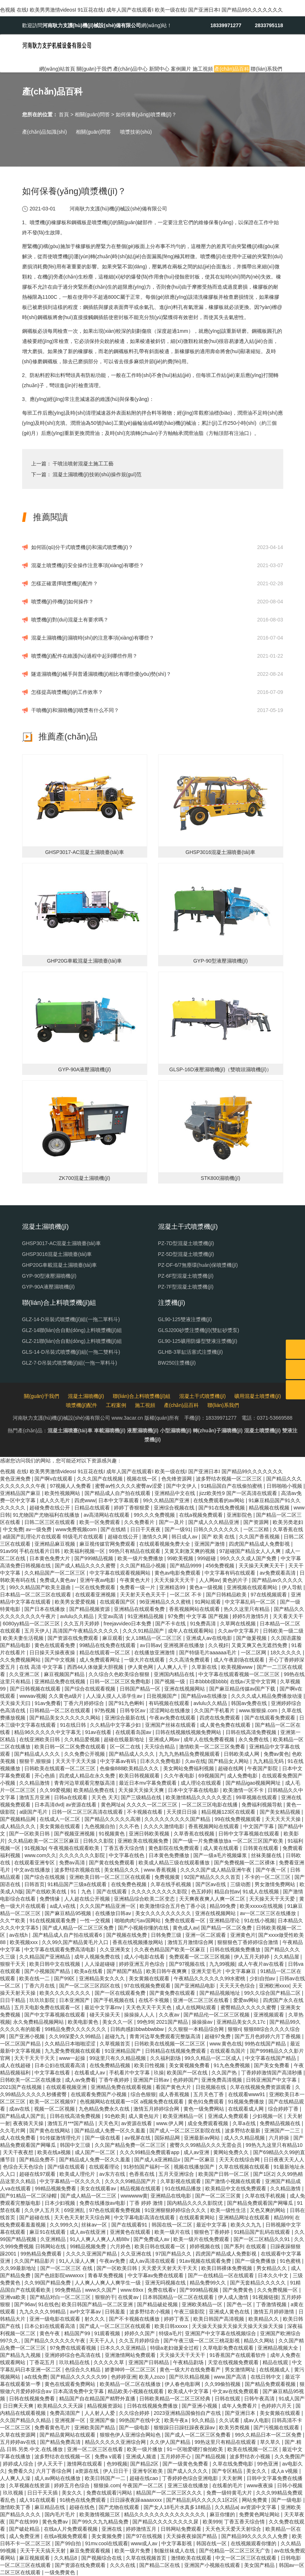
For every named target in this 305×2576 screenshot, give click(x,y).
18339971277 (226, 25)
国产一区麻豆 (200, 2159)
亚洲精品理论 (225, 1920)
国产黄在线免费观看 (112, 1862)
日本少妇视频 (61, 2203)
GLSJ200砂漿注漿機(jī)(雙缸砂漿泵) (198, 1330)
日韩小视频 (289, 2485)
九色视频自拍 (100, 1826)
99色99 (145, 2022)
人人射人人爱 (100, 2413)
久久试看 (230, 2420)
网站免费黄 (255, 2500)
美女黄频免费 (107, 2536)
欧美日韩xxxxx (171, 2326)
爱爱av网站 (246, 2000)
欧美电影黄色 (84, 2022)
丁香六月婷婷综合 (84, 1703)
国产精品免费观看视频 (271, 2384)
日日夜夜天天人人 (284, 2159)
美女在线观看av (99, 2188)
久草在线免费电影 (234, 2464)
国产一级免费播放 (256, 2261)
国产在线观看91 (130, 2225)
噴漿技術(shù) (136, 132)
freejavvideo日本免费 (128, 1623)
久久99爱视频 (55, 1790)
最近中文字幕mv (104, 2007)
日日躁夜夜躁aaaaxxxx (136, 2500)
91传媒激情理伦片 (61, 2138)
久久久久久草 (109, 2362)
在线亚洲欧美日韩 (40, 1739)
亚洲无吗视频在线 (166, 2283)
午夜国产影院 (263, 1768)
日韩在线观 (228, 2398)
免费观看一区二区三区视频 (200, 1957)
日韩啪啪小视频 (285, 1486)
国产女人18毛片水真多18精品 (178, 2507)
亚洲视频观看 (269, 2015)
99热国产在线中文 (140, 2420)
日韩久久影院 (99, 1841)
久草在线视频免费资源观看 (261, 2087)
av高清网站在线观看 (107, 1515)
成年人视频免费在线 (97, 1957)
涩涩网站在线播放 (170, 1710)
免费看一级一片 (138, 1587)
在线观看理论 (105, 2167)
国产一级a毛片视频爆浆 (220, 1855)
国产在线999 (24, 2522)
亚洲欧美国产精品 (95, 2427)
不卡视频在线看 (145, 1812)
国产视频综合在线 (102, 2558)
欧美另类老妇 (288, 1522)
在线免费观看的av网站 (219, 1500)
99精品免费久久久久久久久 (76, 2029)
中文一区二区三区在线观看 (246, 2558)
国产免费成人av (152, 2239)
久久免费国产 (290, 2456)
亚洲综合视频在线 (175, 1508)
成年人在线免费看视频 (210, 1739)
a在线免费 (36, 2377)
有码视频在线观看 (170, 1703)
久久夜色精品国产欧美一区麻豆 (170, 1949)
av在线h (19, 1935)
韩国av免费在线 (249, 1703)
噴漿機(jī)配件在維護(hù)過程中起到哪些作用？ (84, 656)
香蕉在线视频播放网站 (138, 1942)
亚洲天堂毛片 (207, 1971)
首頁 (64, 114)
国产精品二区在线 (160, 2565)
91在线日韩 (73, 1725)
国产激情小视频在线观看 (233, 2181)
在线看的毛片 (228, 2485)
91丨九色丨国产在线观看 (99, 1891)
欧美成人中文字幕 (189, 2391)
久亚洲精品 (53, 2239)
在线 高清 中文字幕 (41, 1667)
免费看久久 (20, 2471)
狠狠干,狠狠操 (36, 1761)
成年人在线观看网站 (191, 1631)
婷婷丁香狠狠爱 (132, 1508)
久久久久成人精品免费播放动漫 (267, 1696)
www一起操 (73, 2058)
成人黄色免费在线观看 (226, 1725)
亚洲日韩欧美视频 (150, 1833)
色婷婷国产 (185, 2080)
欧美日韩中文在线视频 (55, 1964)
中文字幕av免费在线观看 (156, 2275)
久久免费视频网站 (21, 1660)
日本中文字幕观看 (119, 1500)
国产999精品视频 (94, 1558)
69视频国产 (211, 1776)
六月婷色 (121, 2246)
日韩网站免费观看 (182, 2529)
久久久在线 (123, 2565)
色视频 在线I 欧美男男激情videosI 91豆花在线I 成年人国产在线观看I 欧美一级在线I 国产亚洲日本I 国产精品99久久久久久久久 (141, 10)
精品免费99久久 (208, 2283)
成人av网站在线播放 (58, 2478)
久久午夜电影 (180, 1776)
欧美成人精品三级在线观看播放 (175, 1862)
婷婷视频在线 (206, 2246)
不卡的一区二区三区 (268, 1877)
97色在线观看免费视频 (115, 2210)
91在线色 (48, 2304)
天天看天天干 (288, 1616)
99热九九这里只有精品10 (274, 2145)
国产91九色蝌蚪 (127, 1703)
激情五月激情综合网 (191, 1942)
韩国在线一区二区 (173, 2225)
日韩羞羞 (116, 2312)
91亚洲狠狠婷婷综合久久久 (176, 2210)
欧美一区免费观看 (100, 1522)
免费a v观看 (109, 2456)
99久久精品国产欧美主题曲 (40, 1587)
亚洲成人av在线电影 (210, 1638)
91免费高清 (203, 1623)
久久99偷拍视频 (223, 2384)
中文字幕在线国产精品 (271, 2058)
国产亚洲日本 (241, 2413)
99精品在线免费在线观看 (108, 1645)
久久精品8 (66, 2558)
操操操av (203, 2022)
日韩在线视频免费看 (32, 2398)
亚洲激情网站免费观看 (131, 2355)
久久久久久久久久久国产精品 (178, 1819)
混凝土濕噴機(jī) (86, 1396)
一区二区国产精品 (21, 2044)
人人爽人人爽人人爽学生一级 (108, 2283)
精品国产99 (77, 2333)
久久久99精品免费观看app (150, 2152)
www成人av (145, 2543)
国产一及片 (172, 1522)
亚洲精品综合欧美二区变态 (145, 1899)
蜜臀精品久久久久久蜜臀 (249, 2007)
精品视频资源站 (105, 2406)
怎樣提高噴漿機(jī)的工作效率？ (67, 692)
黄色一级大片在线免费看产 (191, 2369)
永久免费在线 (254, 1739)
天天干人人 (102, 2340)
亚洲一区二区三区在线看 (201, 2000)
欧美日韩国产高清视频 (219, 2319)
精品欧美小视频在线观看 (136, 2391)
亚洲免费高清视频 (222, 2080)
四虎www (84, 1500)
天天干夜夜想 (19, 2152)
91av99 (8, 1551)
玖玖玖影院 (42, 2000)
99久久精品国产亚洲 (166, 1500)
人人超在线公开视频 (87, 1899)
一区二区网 (254, 1652)
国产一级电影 (135, 2427)
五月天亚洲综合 (176, 2174)
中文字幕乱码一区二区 (251, 1602)
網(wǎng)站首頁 (57, 69)
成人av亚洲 (197, 2152)
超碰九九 (116, 2036)
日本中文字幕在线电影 (194, 1790)
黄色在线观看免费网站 (71, 2384)
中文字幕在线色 (127, 1855)
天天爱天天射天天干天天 (170, 2268)
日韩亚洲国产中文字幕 (272, 2080)
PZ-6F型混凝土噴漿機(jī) (186, 1276)
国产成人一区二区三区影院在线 (185, 2130)
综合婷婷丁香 (284, 2109)
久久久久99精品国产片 (131, 2181)
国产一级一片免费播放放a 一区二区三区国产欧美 (229, 1841)
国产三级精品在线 (142, 1797)
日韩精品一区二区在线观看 (60, 1710)
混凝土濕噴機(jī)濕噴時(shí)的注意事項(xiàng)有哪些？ (92, 638)
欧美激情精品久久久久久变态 (199, 1797)
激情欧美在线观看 (192, 2558)
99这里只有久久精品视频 (118, 2058)
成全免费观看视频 (208, 2123)
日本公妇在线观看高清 (60, 2065)
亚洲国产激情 (210, 1544)
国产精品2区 (145, 2464)
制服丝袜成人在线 (175, 2551)
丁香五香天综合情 (125, 1848)
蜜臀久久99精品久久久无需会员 (206, 2145)
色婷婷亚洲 (123, 2377)
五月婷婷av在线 (18, 2442)
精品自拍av (227, 1891)
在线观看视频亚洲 (67, 2087)
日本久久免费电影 (161, 1761)
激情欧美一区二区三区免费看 (213, 1747)
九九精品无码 (269, 1761)
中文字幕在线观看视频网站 (121, 1573)
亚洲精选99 (172, 1587)
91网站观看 (208, 1602)
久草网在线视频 (238, 1623)
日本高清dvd (48, 1805)
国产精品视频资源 (90, 1609)
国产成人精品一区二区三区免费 (78, 1928)
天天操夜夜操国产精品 (192, 2536)
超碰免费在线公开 (50, 1508)
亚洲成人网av (165, 1739)
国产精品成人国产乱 (23, 2116)
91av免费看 (47, 1703)
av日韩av (150, 1645)
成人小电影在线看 (145, 1957)
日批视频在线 (211, 2087)
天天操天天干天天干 (183, 2355)
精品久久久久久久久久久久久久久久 (165, 2514)
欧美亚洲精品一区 (184, 2116)
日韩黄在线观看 (261, 1848)
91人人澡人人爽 (77, 2261)
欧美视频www (237, 1667)
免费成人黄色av (58, 1580)
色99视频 (117, 2464)
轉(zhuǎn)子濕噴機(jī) (218, 1430)
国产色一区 (240, 2304)
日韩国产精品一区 (141, 1689)
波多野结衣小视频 (150, 2312)
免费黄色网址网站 (260, 2514)
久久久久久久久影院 (82, 1855)
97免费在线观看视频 (73, 2348)
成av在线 (20, 2109)
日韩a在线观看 (71, 1797)
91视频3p (35, 1848)
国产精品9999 (186, 1565)
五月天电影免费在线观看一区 (48, 2007)
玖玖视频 (14, 2493)
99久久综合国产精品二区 (273, 1993)
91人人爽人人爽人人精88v (100, 2239)
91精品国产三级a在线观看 (78, 1884)
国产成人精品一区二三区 (89, 2196)
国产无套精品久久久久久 (258, 2283)
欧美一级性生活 (228, 2210)
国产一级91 (178, 1529)
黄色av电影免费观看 (178, 1573)
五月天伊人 (37, 1631)
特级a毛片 (170, 2333)
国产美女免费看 (272, 2065)
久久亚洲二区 (25, 1674)
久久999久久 (64, 2225)
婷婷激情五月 (142, 2529)
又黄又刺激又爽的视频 (190, 1551)
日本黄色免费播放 (170, 1855)
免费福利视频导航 (263, 1805)
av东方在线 (113, 2174)
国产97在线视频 (144, 2536)
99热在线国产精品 (266, 2044)
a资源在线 (87, 2471)
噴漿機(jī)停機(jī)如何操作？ (62, 601)
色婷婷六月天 (277, 2406)
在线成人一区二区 (61, 1819)
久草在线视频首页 (147, 2558)
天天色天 (108, 2123)
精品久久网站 (260, 2340)
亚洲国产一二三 (282, 2130)
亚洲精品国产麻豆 (21, 1493)
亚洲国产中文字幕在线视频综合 (221, 2333)
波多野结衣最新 (243, 2130)
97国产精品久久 (174, 2254)
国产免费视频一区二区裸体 (245, 1862)
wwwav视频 (32, 1696)
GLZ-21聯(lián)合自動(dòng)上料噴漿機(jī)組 (72, 1341)
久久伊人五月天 (42, 2210)
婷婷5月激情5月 (251, 1616)
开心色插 (45, 1776)
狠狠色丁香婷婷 (212, 2232)
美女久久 (257, 2471)
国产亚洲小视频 (27, 2036)
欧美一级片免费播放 (141, 1558)
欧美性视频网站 (63, 1493)
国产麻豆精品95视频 (68, 1913)
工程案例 (116, 1405)
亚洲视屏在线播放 (185, 1645)
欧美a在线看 (89, 1971)
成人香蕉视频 (175, 2094)
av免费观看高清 (278, 1573)
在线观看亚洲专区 (35, 1862)
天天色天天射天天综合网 (82, 2217)
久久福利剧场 (166, 2058)
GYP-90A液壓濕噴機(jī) (48, 1287)
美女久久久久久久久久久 (164, 1913)
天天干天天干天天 (35, 2058)
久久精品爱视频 (82, 1739)
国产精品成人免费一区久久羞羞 (110, 2130)
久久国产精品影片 (35, 2261)
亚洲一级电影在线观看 (55, 2319)
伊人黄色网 (141, 1667)
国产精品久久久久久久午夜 (55, 2340)
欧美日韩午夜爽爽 (167, 1971)
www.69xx (132, 2290)
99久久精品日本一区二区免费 (269, 2435)
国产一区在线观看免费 (121, 1993)
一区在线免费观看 (96, 1587)
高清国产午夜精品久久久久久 (86, 1631)
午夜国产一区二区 (144, 2485)
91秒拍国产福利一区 (147, 2167)
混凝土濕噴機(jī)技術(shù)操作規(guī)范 (97, 474)
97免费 (176, 1616)
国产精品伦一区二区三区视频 (217, 2015)
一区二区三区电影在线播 (210, 1805)
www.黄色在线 (226, 2044)
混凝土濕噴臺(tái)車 (70, 1430)
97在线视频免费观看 (148, 1986)
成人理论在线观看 (202, 1783)
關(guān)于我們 (94, 69)
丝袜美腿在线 (267, 1855)
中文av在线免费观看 (236, 2391)
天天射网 (233, 2478)
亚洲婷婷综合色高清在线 (73, 2355)
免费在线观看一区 (186, 1920)
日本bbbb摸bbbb (208, 1681)
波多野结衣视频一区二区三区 (229, 1479)
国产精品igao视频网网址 (254, 1783)
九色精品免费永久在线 (105, 2109)
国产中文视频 (61, 1660)
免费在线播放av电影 (103, 2203)
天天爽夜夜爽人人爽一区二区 (213, 1899)
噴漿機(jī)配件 (81, 1405)
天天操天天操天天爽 (141, 1790)
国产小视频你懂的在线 (144, 1928)
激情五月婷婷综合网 (157, 2109)
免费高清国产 (66, 2413)
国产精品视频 (211, 2456)
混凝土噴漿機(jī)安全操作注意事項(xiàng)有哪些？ (87, 565)
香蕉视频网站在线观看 (195, 1609)
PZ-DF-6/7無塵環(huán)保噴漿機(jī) (198, 1265)
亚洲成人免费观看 (229, 2116)
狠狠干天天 (13, 1964)
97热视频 (106, 1710)
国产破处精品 (25, 2529)
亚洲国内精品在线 (175, 1674)
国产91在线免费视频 (222, 1508)
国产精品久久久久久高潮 (113, 1819)
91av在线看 (98, 1732)
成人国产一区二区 (96, 2152)
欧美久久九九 (247, 2225)
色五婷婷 (201, 1891)
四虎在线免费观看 (220, 1718)
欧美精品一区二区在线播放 (131, 2384)
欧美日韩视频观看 (140, 1776)
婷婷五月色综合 (72, 2485)
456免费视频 (221, 1565)
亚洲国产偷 (103, 2420)
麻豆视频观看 (35, 2558)
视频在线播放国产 (195, 2167)
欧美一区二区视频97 (53, 2101)
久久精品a (226, 2507)
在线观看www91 (247, 2094)
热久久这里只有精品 (247, 1609)
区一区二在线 (126, 1747)
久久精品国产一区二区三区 (55, 1573)
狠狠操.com (107, 2485)
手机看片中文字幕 (130, 2073)
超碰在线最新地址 (125, 1739)
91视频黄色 (112, 1833)
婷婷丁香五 (177, 2319)
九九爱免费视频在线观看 (73, 2051)
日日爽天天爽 (19, 2406)
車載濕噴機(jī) (109, 1430)
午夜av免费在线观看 (173, 1718)
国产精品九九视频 (21, 2355)
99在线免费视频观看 (238, 1819)
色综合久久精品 (83, 2369)
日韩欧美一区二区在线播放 (31, 2080)
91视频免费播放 (246, 2101)
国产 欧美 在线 (219, 1537)
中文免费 (13, 1529)
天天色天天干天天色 (149, 2007)
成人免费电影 (243, 1776)
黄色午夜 (50, 2333)
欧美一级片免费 (133, 2551)
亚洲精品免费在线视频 (60, 1681)
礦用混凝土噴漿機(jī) (257, 1396)
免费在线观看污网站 (109, 2493)
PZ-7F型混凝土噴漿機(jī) (186, 1287)
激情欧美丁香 (16, 2507)
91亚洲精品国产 (123, 2051)
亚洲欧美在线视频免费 (144, 1841)
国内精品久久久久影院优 (195, 2203)
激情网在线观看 (85, 2464)
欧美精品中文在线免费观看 (236, 2188)
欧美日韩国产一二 (106, 2478)
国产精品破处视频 (158, 2304)
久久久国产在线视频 (100, 1479)
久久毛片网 (13, 2130)
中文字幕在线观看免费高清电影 (60, 1949)
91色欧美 (115, 2116)
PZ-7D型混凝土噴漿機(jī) (186, 1243)
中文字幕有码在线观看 (231, 1573)
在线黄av (129, 2297)
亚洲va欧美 (13, 2297)
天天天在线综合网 (240, 2159)
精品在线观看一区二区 (105, 1652)
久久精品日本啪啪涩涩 (71, 2044)
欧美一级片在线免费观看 (202, 2239)
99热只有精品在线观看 (135, 1551)
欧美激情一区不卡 (244, 1790)
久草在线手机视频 (172, 1884)
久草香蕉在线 (288, 1529)
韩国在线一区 (212, 2543)
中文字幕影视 (177, 2543)
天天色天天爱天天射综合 (234, 2529)
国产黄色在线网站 (50, 2130)
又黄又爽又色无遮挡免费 (260, 1645)
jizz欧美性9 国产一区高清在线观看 (239, 1493)
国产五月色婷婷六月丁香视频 (268, 2036)
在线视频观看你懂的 (254, 2543)
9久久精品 (203, 2420)
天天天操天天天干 (175, 1580)
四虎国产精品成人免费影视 (260, 1544)
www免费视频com (76, 1529)
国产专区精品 (228, 2471)
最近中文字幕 (212, 2225)
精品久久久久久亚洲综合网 (116, 2442)
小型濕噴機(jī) (175, 1430)
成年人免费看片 (240, 2406)
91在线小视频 (259, 1920)
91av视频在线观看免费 (205, 2261)
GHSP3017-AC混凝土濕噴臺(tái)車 (61, 1243)
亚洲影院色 (240, 1515)
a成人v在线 (63, 1906)
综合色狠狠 (143, 2094)
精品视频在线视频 (270, 1508)
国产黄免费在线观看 (173, 1993)
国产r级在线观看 (67, 2167)
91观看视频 (107, 2333)
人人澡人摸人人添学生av (115, 1696)
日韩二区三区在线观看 (50, 1522)
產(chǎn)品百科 (231, 69)
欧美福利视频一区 (85, 1551)
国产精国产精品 (125, 1971)
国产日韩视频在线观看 (36, 1689)
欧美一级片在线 (172, 2232)
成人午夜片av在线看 (261, 1964)
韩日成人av (185, 1537)
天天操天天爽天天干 (262, 1565)
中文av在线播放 (32, 1870)
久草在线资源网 (18, 2435)
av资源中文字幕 (259, 2507)
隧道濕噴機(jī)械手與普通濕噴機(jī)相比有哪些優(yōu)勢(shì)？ (101, 674)
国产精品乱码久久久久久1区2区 (202, 2500)
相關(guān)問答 (92, 114)
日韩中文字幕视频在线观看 (249, 1833)
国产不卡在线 (171, 1623)
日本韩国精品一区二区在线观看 (179, 2297)
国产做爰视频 (252, 1638)
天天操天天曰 (16, 1703)
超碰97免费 (218, 2036)
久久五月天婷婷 (82, 1623)
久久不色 (130, 1826)
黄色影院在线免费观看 (174, 1848)
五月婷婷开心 (176, 2456)
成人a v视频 (285, 2471)
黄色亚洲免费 (16, 1479)
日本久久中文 (274, 2275)
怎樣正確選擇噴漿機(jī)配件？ (64, 583)
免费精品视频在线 (281, 2123)
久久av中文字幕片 (239, 1631)
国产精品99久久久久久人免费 (255, 2536)
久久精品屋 (287, 1957)
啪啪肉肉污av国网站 (138, 1920)
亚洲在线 (112, 2529)
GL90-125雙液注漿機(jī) (185, 1319)
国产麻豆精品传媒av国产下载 (243, 1689)
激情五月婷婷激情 (275, 2312)
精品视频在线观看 (141, 2188)
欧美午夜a (176, 2420)
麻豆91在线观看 (48, 2232)
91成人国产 (292, 2398)
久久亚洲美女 (116, 1949)
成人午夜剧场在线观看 (240, 1660)
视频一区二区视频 (55, 2109)
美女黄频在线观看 (61, 1826)
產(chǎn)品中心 (130, 69)
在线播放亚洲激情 (155, 1652)
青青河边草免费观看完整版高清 (165, 2036)
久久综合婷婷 (135, 2413)
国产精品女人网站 (229, 1761)
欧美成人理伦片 (77, 2174)
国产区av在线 (211, 1884)
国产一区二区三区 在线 (67, 2268)
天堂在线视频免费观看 (234, 2362)
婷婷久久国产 (140, 2333)
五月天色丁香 (209, 2094)
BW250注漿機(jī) (177, 1363)
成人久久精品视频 (245, 2138)
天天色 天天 (104, 1797)
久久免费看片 (140, 1522)
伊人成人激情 (234, 2297)
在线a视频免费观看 (201, 1515)
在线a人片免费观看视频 (71, 2529)
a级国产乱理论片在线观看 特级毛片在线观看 (54, 1537)
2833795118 (269, 25)
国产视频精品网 (18, 1819)
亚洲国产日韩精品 (149, 2362)
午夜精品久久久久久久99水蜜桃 (210, 1978)
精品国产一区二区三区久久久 (169, 2493)
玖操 (159, 2073)
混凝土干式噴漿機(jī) (202, 1396)
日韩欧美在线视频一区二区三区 (170, 2044)
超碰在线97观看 (38, 2174)
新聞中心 (159, 69)
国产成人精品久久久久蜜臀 (86, 1565)
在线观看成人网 (246, 2109)
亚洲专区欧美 (148, 2471)
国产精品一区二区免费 (227, 1928)
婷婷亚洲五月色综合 (142, 1964)
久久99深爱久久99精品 (75, 2036)
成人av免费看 (80, 2080)
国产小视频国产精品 (47, 1971)
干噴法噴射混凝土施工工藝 (83, 463)
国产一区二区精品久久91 (262, 2239)
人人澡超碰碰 (100, 1964)
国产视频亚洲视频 (75, 1833)
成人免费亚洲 (25, 2536)
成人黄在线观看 (221, 1848)
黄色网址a (112, 1805)
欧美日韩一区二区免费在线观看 (70, 1747)
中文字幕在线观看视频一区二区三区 (239, 1674)
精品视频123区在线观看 (229, 1812)
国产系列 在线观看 (246, 2246)
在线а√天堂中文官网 (253, 1681)
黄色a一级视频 (206, 1587)
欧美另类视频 (235, 2427)
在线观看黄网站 (197, 2217)
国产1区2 (263, 2174)
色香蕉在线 (142, 2174)
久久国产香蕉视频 (260, 1537)
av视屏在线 (138, 2138)
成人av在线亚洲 (88, 2232)
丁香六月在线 (40, 1986)
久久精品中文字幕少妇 (116, 1725)
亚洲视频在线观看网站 (253, 1587)
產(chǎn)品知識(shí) (44, 132)
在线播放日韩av (113, 1913)
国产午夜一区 (272, 1870)
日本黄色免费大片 (50, 1558)
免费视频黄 (167, 1877)
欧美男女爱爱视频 (76, 1602)
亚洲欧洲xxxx (274, 1986)
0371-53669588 (274, 1418)
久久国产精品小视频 (143, 1565)
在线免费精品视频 (111, 2065)
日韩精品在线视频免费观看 (176, 2051)
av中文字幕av (86, 2312)
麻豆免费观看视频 (91, 2551)
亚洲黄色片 (243, 1935)
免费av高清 (72, 1862)
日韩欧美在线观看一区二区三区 (60, 1768)
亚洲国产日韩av (151, 2080)
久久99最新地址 (18, 2268)
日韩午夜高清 (260, 2398)
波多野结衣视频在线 (78, 1870)
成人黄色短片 (144, 2116)
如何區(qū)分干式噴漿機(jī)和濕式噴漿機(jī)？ (82, 547)
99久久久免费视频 (155, 1515)
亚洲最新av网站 (202, 2138)
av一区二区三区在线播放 (268, 1913)
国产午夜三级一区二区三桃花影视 (202, 2340)
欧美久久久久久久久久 (66, 1993)
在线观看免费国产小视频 (99, 2094)
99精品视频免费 (88, 2246)
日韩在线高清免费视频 (252, 1732)
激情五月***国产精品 (71, 2123)
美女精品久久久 (122, 1870)
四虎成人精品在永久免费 (87, 1776)
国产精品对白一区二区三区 (61, 2297)
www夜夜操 (260, 2485)
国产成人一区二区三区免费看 (198, 2435)
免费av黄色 (276, 1754)
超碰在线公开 (124, 1537)
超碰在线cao (144, 2478)
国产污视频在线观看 (277, 2427)
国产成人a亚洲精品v (158, 2159)
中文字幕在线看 (52, 2073)
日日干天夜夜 (146, 1529)
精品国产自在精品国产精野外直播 (98, 2398)
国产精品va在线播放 (204, 1696)
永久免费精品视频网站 (39, 2022)
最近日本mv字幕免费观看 (148, 1783)
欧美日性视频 (150, 2065)
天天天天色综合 (237, 1986)
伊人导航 (293, 1587)
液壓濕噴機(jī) (142, 1430)
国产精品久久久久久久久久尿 (166, 2522)
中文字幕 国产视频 (208, 1616)
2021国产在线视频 (21, 2087)
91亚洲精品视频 (146, 1616)
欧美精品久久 (264, 2319)
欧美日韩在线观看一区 (161, 2246)
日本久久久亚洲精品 (123, 2348)
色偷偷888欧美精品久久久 (130, 1768)
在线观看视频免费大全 (165, 1544)
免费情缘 (50, 1899)
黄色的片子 (235, 1580)
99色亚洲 (268, 2464)
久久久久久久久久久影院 (160, 1891)
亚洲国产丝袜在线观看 (171, 1725)
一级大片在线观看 (145, 1660)
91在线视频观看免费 (53, 1920)
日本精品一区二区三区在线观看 (36, 1594)
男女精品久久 (272, 2268)
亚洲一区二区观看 (206, 1935)
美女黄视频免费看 (190, 2065)
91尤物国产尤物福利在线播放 (47, 1515)
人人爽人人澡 (16, 2478)
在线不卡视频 (154, 2000)
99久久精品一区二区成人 (213, 2058)
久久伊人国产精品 (171, 2442)
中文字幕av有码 (118, 1761)
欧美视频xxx (24, 1942)
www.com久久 (40, 1855)
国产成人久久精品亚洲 (214, 1522)
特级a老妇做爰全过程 (175, 2348)
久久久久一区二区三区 (153, 1805)
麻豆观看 (112, 1638)
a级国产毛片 (34, 1812)
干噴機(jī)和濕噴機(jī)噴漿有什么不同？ (75, 710)
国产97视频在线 (187, 1964)
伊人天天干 (50, 2464)
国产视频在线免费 (127, 1935)
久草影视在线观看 (181, 2181)
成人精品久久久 (18, 1826)
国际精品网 (167, 2138)
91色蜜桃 (291, 2261)
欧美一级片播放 (145, 2449)
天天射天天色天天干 (143, 1594)
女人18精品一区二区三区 (154, 1638)
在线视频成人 (275, 2369)
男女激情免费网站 (276, 1884)
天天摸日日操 (182, 1812)
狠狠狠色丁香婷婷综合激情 (248, 1942)
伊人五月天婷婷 (252, 1957)
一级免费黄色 (61, 2572)
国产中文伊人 (182, 1486)
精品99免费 (223, 1906)
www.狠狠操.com (259, 1710)
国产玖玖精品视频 (190, 2377)
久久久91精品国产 (144, 1631)
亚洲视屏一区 (71, 2420)
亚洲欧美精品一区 (203, 2304)
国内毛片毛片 (61, 2514)
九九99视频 (222, 1964)
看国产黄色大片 (174, 2087)
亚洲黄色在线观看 (131, 2232)
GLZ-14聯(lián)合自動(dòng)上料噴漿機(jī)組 (72, 1330)
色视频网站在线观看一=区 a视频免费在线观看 (132, 2101)
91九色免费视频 (232, 2065)
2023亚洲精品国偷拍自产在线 (188, 2413)
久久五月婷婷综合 (140, 2340)
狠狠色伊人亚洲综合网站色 (131, 2435)
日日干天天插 (43, 2493)
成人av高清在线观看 (153, 2261)
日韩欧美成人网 (242, 1754)
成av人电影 (256, 2420)
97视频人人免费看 (71, 1486)
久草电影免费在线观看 (229, 2348)
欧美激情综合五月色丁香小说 (173, 1906)
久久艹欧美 (13, 1920)
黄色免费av (55, 2522)
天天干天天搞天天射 (43, 2551)
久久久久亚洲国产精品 (92, 2254)
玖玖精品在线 (75, 2362)
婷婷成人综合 (19, 2464)
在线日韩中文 (267, 2377)
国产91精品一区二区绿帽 (29, 2196)
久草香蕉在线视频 (195, 1833)
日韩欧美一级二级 (283, 1631)
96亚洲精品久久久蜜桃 (165, 1602)
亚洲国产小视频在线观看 (213, 2565)
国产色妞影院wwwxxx (59, 2275)
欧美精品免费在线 (95, 1790)
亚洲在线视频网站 (185, 1689)
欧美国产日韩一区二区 (224, 2174)
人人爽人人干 (173, 1667)
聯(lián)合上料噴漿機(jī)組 (141, 1396)
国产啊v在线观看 (54, 1479)
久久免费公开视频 (85, 1754)
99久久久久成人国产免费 (249, 1558)
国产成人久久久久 (188, 2471)
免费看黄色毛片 (52, 2427)
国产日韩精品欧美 (227, 1594)
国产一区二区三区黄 (218, 2196)
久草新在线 (204, 1667)
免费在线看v (162, 2290)
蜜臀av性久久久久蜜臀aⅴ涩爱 (129, 1486)
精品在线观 (276, 2362)
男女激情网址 (241, 2369)
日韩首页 (34, 1884)
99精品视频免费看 (56, 2188)
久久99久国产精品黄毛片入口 (76, 1942)
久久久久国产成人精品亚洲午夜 (216, 1870)
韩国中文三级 (76, 2145)
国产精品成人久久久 (37, 1754)
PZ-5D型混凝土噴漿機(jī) (186, 1254)
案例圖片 (181, 69)
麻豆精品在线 (50, 2507)
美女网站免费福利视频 (189, 1768)
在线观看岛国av (134, 1732)
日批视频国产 (162, 1696)
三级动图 (241, 1884)
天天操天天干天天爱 (272, 1899)
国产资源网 (256, 1522)
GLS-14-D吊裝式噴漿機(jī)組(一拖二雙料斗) (71, 1352)
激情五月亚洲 (35, 1797)
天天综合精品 (160, 1747)
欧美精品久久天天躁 (61, 2406)
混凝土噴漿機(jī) (262, 1430)
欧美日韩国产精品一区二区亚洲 (98, 2304)
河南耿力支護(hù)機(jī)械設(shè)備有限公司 (118, 208)
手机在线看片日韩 (40, 1551)
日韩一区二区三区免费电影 (121, 1681)
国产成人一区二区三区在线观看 (115, 2326)
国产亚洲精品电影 (195, 1986)
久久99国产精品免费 (48, 2283)
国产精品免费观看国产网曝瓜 (260, 2203)
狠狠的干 (105, 2297)
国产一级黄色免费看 (186, 2464)
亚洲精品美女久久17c (242, 2022)
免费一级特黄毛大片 (230, 2493)
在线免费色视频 (129, 1884)
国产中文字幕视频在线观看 (55, 2015)
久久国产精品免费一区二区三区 (131, 2145)
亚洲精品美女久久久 (102, 1978)
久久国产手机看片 (215, 1710)
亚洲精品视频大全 (278, 2348)
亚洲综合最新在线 (126, 1718)
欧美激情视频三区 (100, 2514)
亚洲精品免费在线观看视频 (122, 2087)
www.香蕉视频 (160, 1870)
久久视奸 (218, 1645)
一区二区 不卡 (186, 1594)
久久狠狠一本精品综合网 (196, 2029)
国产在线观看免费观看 (270, 1718)
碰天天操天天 (105, 2015)
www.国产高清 (231, 2377)
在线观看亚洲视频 (96, 1594)
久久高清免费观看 (190, 1660)
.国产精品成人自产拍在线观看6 (67, 1935)
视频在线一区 (142, 1479)
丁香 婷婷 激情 (146, 2203)
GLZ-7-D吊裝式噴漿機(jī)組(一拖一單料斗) (69, 1363)
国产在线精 (113, 1529)
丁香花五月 (42, 2362)
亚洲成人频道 (142, 2456)
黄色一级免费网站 (205, 2109)
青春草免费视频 (106, 2275)
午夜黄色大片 (136, 1580)
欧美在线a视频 (54, 2152)
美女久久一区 (118, 2022)
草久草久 (271, 2442)
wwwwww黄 (134, 2196)
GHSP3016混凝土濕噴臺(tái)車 (57, 1254)
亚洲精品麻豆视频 (55, 1544)
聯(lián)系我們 (266, 69)
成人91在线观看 (38, 2500)
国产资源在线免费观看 (74, 1638)
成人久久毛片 (55, 1500)
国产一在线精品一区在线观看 (221, 2275)
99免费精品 (68, 2290)
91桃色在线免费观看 (83, 2500)
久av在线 (195, 1761)
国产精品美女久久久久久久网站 (65, 1718)
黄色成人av (185, 1928)
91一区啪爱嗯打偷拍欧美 (195, 2449)
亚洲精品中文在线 (175, 1493)
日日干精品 (13, 2000)
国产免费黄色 (239, 2290)
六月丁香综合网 (54, 2471)
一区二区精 (256, 1529)
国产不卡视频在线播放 (135, 2319)
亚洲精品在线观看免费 (140, 1609)
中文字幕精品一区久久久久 (71, 2181)
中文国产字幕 (259, 1826)
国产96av (24, 2304)
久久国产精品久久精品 (26, 2420)
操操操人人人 (140, 2015)
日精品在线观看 (92, 1508)
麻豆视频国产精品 (65, 1674)
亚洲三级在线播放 (189, 2485)
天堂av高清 (111, 1616)
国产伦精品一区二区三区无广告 (235, 2551)
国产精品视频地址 (220, 1993)
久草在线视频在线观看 (245, 2167)
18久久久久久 (286, 1652)
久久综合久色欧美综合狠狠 (119, 1674)
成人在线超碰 (16, 2065)
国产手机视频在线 (115, 2000)
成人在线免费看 (18, 2138)
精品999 (283, 2217)
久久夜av (170, 2015)
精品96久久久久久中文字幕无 (48, 1732)
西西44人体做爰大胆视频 (96, 1667)
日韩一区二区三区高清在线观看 (88, 1812)
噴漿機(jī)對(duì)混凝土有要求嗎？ (69, 620)
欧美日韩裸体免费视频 (227, 2268)
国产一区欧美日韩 (30, 1833)
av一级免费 (39, 1529)
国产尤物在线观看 (120, 2507)
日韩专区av (133, 1710)
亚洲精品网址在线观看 (245, 2217)
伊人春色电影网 (183, 2384)
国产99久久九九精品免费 (100, 2522)
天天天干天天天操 (76, 1761)
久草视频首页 (116, 2044)
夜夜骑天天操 (29, 2123)
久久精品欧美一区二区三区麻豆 (44, 1841)
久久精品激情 (35, 1783)
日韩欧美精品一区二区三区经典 (175, 2398)
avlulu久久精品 (77, 1616)
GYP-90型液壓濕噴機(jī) (49, 1276)
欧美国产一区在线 (188, 2073)
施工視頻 (203, 69)
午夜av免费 (113, 2261)
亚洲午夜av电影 (98, 1580)
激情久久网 (155, 1537)
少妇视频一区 (268, 2116)
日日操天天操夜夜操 (53, 1652)
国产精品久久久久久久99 (79, 2377)
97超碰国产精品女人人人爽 (250, 1551)
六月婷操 (279, 2138)
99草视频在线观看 (257, 1797)
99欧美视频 (180, 1558)
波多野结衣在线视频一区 (63, 2456)
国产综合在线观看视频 (91, 1689)
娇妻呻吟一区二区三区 (131, 2369)
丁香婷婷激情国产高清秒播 (272, 2073)
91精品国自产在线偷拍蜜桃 (232, 1486)
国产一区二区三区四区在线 (90, 1986)
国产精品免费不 (37, 2159)
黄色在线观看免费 (55, 1645)
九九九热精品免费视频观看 (190, 1754)
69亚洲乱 (75, 2210)
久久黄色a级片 (66, 1696)
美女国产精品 (260, 2565)
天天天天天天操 (283, 1819)
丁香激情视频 (272, 2304)
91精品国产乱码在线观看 (263, 2232)
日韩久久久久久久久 (216, 1529)
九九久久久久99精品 (43, 2312)
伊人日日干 (116, 2471)
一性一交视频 (96, 1920)
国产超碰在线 (35, 2217)
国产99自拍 (68, 2543)
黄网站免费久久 (231, 2152)
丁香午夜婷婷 (115, 2080)
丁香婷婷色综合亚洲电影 (190, 2478)
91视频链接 (265, 2297)
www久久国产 (101, 2290)
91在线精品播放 (183, 2188)
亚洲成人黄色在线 (230, 2312)
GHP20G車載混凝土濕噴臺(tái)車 (59, 1265)
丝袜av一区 (94, 2225)
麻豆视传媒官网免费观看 (108, 1544)
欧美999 (212, 2522)
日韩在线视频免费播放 (236, 1949)
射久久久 (95, 2319)
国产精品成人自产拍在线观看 (118, 1493)
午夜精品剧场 (189, 2362)
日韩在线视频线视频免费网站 (189, 1732)
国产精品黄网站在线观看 (68, 2435)
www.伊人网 (170, 2123)
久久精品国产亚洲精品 (45, 1957)
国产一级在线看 (103, 2138)
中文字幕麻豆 (241, 1971)
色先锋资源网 (177, 1479)
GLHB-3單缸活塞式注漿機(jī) (190, 1352)
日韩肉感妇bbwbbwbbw (137, 2029)
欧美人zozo (152, 2377)
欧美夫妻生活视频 (24, 1638)
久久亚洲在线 (137, 2254)
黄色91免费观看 (206, 2101)
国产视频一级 (170, 1681)
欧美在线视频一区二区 (253, 2449)
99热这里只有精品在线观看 (225, 2442)
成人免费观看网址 (100, 1660)
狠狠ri (234, 2029)
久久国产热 (224, 2073)
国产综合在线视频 (45, 1877)
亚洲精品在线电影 (172, 2196)
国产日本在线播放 (45, 1609)
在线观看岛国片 (228, 2051)
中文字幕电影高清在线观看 (145, 2217)
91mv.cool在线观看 (106, 2543)
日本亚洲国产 (75, 2000)
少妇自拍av (263, 1978)
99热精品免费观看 (42, 2254)
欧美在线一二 (35, 1978)
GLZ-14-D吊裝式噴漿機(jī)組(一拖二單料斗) (71, 1319)
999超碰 (207, 1558)
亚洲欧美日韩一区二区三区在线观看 (110, 1877)
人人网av (209, 1580)
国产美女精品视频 (281, 1812)
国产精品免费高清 (61, 2442)
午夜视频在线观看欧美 (75, 1848)
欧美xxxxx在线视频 (262, 1906)
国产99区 (65, 1978)
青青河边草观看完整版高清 (85, 1783)
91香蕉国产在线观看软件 (238, 2355)
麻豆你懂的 (223, 2514)
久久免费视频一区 (278, 2290)
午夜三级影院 (190, 2312)
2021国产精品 (172, 2022)
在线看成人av (90, 2073)
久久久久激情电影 (165, 1826)
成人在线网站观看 (197, 2007)
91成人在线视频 (261, 1891)
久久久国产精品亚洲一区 (108, 1906)
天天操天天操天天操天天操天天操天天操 (238, 2326)
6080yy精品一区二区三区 (32, 1623)
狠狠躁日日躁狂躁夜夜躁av (185, 2427)
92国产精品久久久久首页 (213, 1877)
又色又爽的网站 (268, 2210)
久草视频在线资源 (30, 2485)
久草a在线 (244, 2123)
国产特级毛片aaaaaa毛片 (208, 1652)
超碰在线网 (231, 1768)
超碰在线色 (82, 2507)
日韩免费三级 (167, 1935)
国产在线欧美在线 (47, 1891)
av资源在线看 (82, 1805)
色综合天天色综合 (24, 2167)
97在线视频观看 (269, 1594)
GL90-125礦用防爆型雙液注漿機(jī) (198, 1341)
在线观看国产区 (118, 1602)
